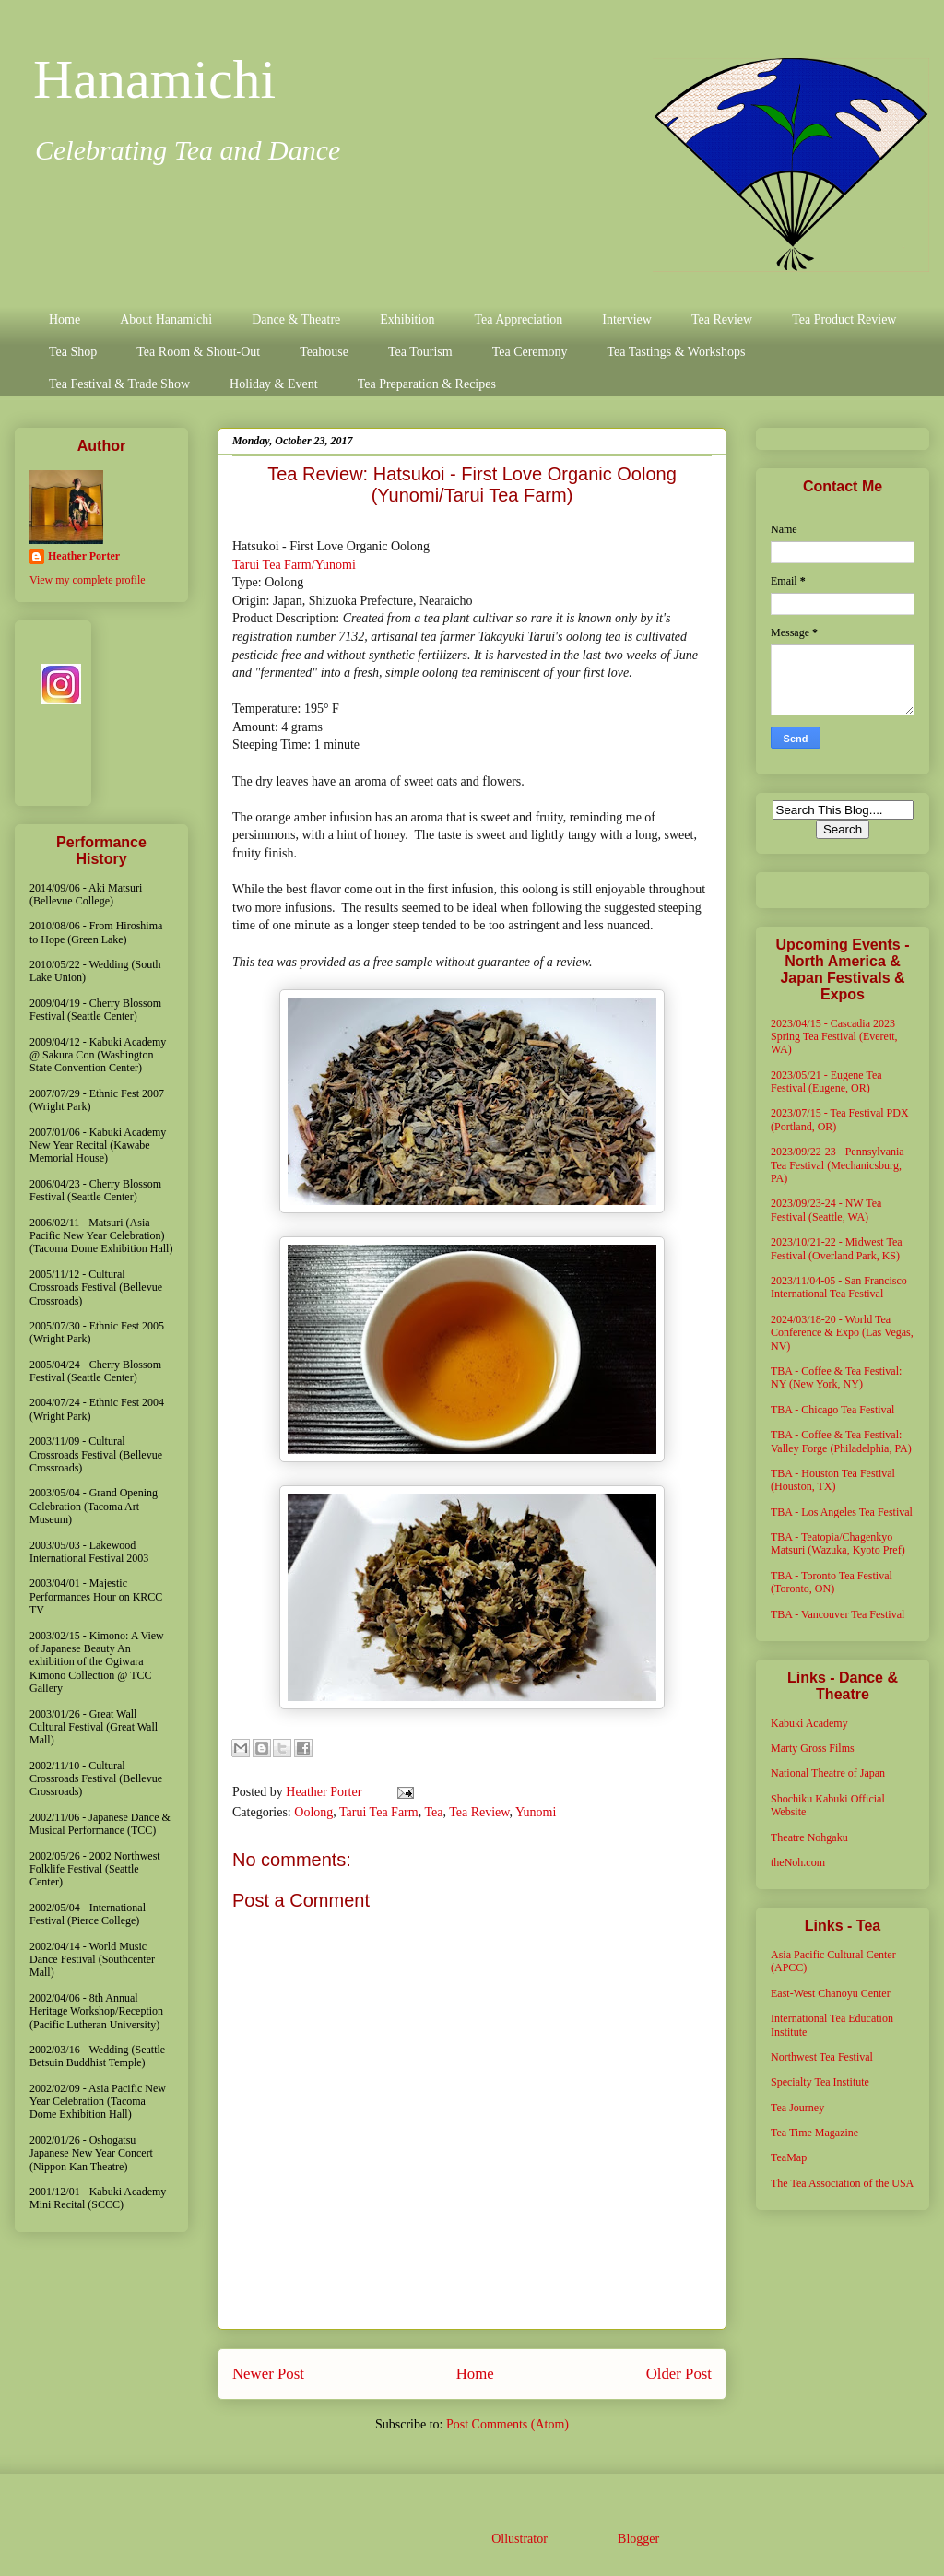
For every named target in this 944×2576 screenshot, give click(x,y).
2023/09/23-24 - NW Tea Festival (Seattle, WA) (826, 1210)
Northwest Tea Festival (822, 2056)
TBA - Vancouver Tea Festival (837, 1614)
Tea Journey (797, 2107)
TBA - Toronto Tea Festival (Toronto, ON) (831, 1582)
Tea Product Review (844, 319)
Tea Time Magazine (814, 2132)
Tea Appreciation (518, 319)
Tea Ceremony (530, 352)
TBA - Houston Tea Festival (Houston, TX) (833, 1480)
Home (64, 319)
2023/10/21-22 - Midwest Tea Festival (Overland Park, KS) (837, 1248)
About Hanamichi (166, 319)
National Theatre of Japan (828, 1773)
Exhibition (407, 319)
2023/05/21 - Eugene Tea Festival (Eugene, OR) (826, 1081)
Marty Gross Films (813, 1748)
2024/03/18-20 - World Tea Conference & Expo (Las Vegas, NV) (842, 1333)
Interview (627, 319)
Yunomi (535, 1812)
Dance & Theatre (296, 319)
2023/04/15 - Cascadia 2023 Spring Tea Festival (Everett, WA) (834, 1037)
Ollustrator (519, 2539)
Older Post (679, 2373)
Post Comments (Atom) (507, 2424)
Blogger (638, 2539)
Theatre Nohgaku (809, 1837)
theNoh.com (798, 1862)
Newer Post (268, 2373)
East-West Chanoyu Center (831, 1993)
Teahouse (324, 352)
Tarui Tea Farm (379, 1812)
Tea (433, 1812)
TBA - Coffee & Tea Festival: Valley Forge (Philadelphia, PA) (841, 1441)
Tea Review (721, 319)
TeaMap (789, 2157)
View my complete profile (88, 579)
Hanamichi (154, 79)
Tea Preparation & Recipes (427, 384)
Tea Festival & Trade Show (119, 384)
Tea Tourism (420, 352)
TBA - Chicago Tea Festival (832, 1409)
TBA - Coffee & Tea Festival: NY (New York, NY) (836, 1377)
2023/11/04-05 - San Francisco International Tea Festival (839, 1287)
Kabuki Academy (809, 1723)
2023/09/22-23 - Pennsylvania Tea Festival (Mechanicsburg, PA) (837, 1165)
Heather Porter (325, 1792)
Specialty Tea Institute (820, 2081)
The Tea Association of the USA (842, 2183)
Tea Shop (73, 352)
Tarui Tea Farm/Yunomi (294, 565)
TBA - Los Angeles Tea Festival (842, 1512)
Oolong (313, 1812)
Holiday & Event (274, 384)
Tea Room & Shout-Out (198, 352)
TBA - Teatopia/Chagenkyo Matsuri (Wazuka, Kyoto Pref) (838, 1543)
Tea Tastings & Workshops (676, 352)
